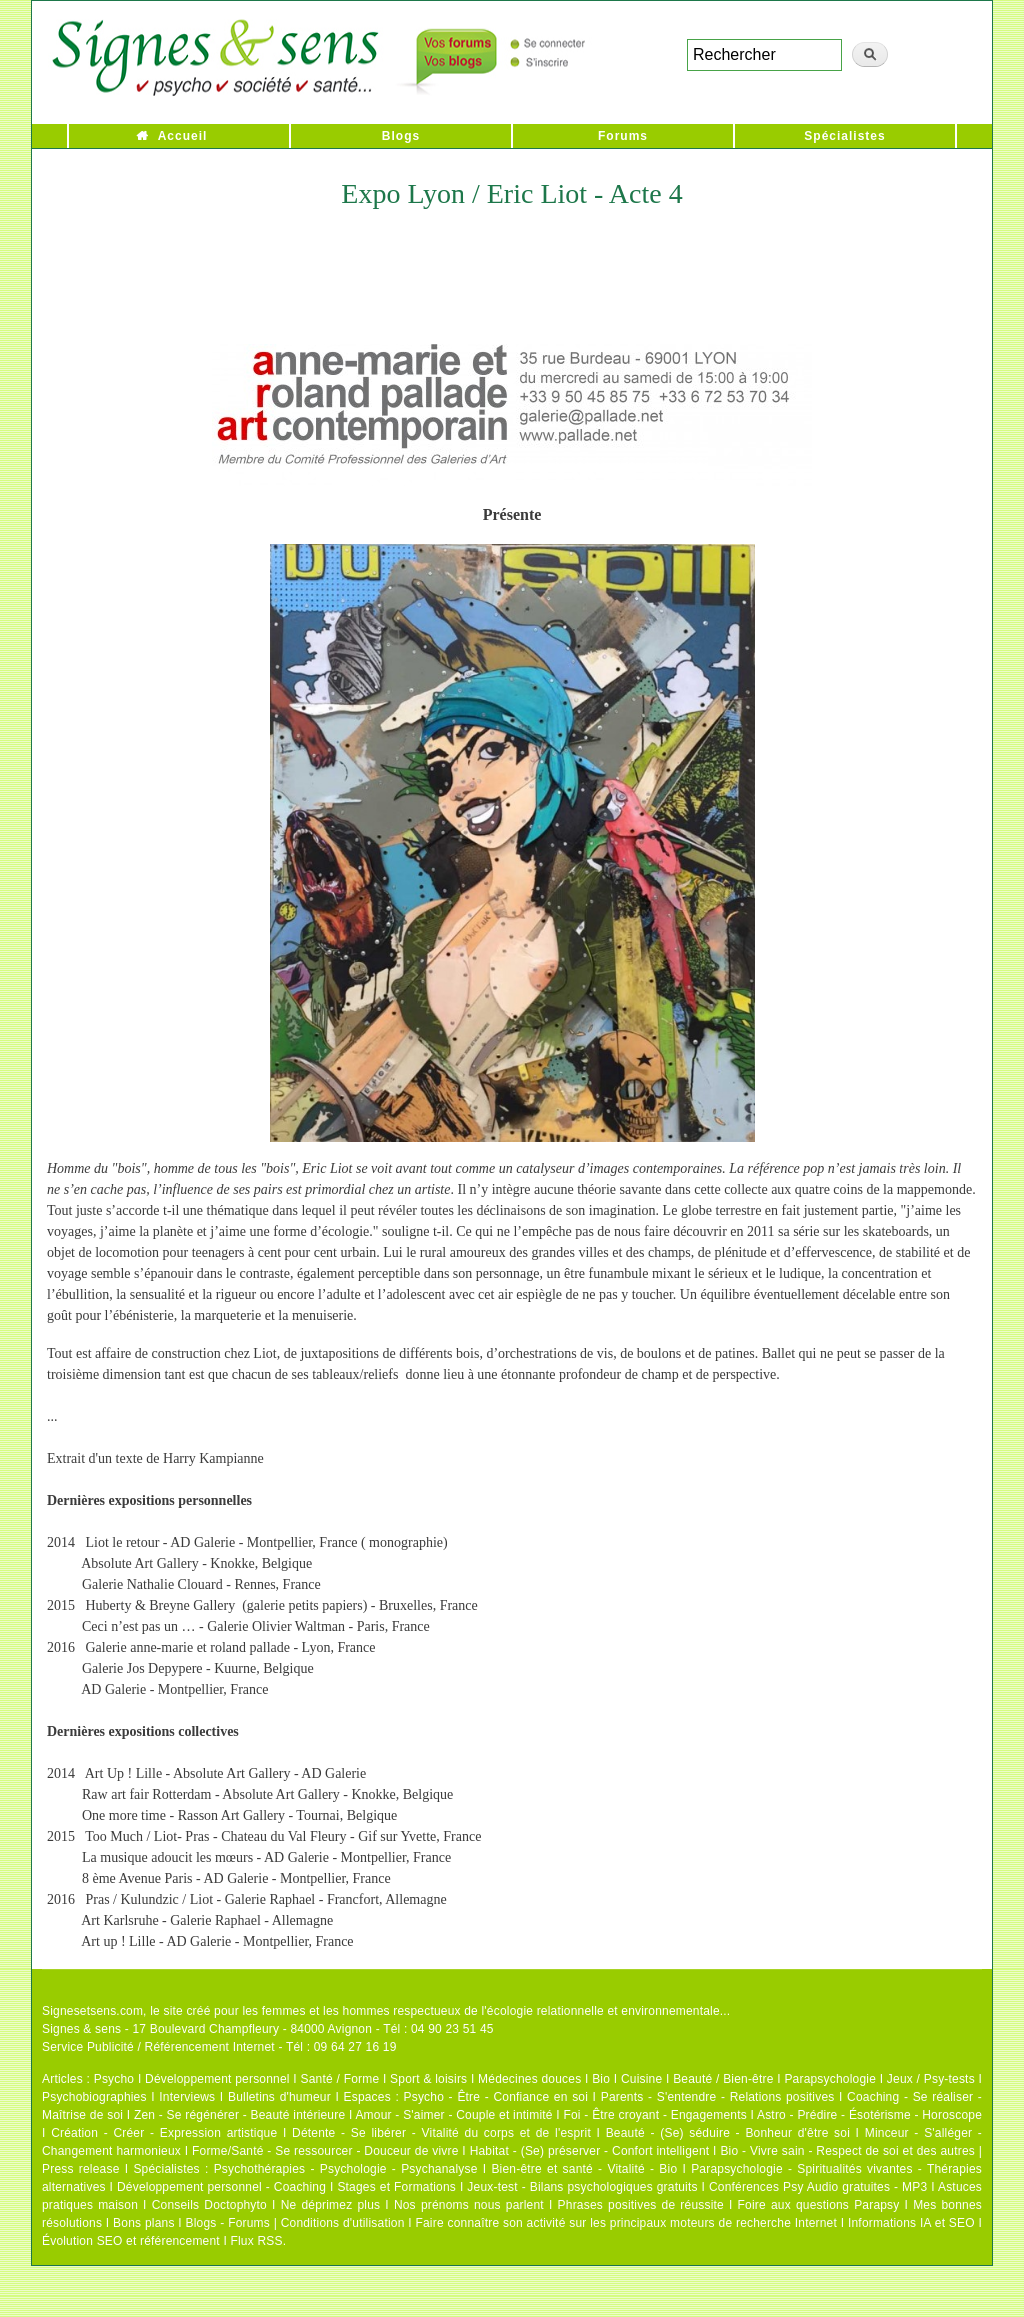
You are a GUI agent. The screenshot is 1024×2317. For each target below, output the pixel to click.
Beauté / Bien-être (723, 2079)
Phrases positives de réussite (641, 2205)
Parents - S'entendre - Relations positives (718, 2097)
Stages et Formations (396, 2187)
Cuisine (641, 2079)
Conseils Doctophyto (209, 2205)
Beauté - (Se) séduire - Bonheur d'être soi (728, 2133)
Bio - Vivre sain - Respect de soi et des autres (847, 2151)
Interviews (187, 2097)
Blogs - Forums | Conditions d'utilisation (295, 2223)
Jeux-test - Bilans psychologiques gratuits (582, 2187)
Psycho (114, 2079)
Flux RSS (256, 2241)
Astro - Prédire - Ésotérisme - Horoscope (869, 2115)
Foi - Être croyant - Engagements (654, 2115)
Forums (623, 136)
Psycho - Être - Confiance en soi (496, 2097)
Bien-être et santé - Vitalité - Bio (584, 2169)
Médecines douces (529, 2079)
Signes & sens (81, 2029)
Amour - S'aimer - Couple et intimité (453, 2115)
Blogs (401, 136)
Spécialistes (844, 136)
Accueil (183, 136)
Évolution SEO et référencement (131, 2241)
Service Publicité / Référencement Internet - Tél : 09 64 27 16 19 (219, 2047)
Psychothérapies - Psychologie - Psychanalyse (346, 2169)
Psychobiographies (94, 2097)
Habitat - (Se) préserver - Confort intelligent (590, 2151)
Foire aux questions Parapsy (819, 2205)
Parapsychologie (830, 2079)
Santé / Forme (340, 2079)
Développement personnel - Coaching (221, 2187)
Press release (81, 2169)
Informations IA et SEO (911, 2223)
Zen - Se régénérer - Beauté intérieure (239, 2115)
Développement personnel (217, 2079)
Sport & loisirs (428, 2079)
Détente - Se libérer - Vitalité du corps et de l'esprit (441, 2133)
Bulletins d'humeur (279, 2097)
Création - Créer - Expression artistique (164, 2133)
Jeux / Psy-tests (931, 2079)
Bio (601, 2079)
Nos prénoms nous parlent (469, 2205)
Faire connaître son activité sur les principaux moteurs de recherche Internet (626, 2223)
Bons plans (143, 2223)
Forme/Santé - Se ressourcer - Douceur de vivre (325, 2151)
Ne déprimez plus (331, 2205)
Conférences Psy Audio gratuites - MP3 (818, 2187)
